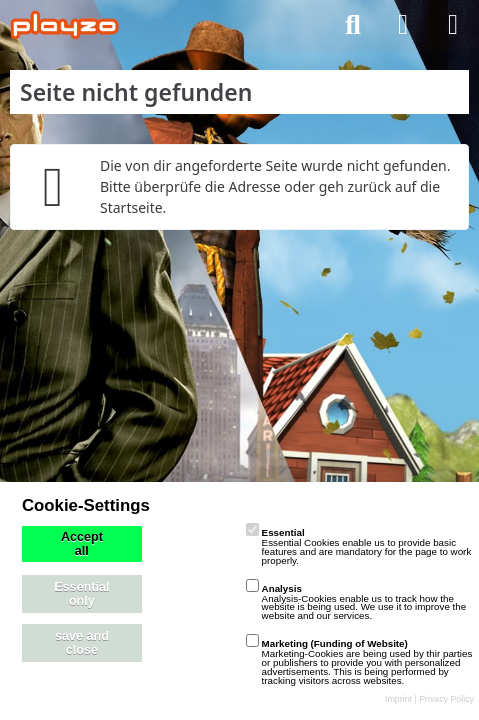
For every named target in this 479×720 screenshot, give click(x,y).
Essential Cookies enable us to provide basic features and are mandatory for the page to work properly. (359, 546)
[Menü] (453, 25)
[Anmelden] (403, 25)
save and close (82, 643)
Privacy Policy (446, 699)
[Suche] (353, 25)
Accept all (82, 544)
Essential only (81, 594)
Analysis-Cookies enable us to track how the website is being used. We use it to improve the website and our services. (356, 602)
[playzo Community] (64, 25)
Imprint (398, 699)
